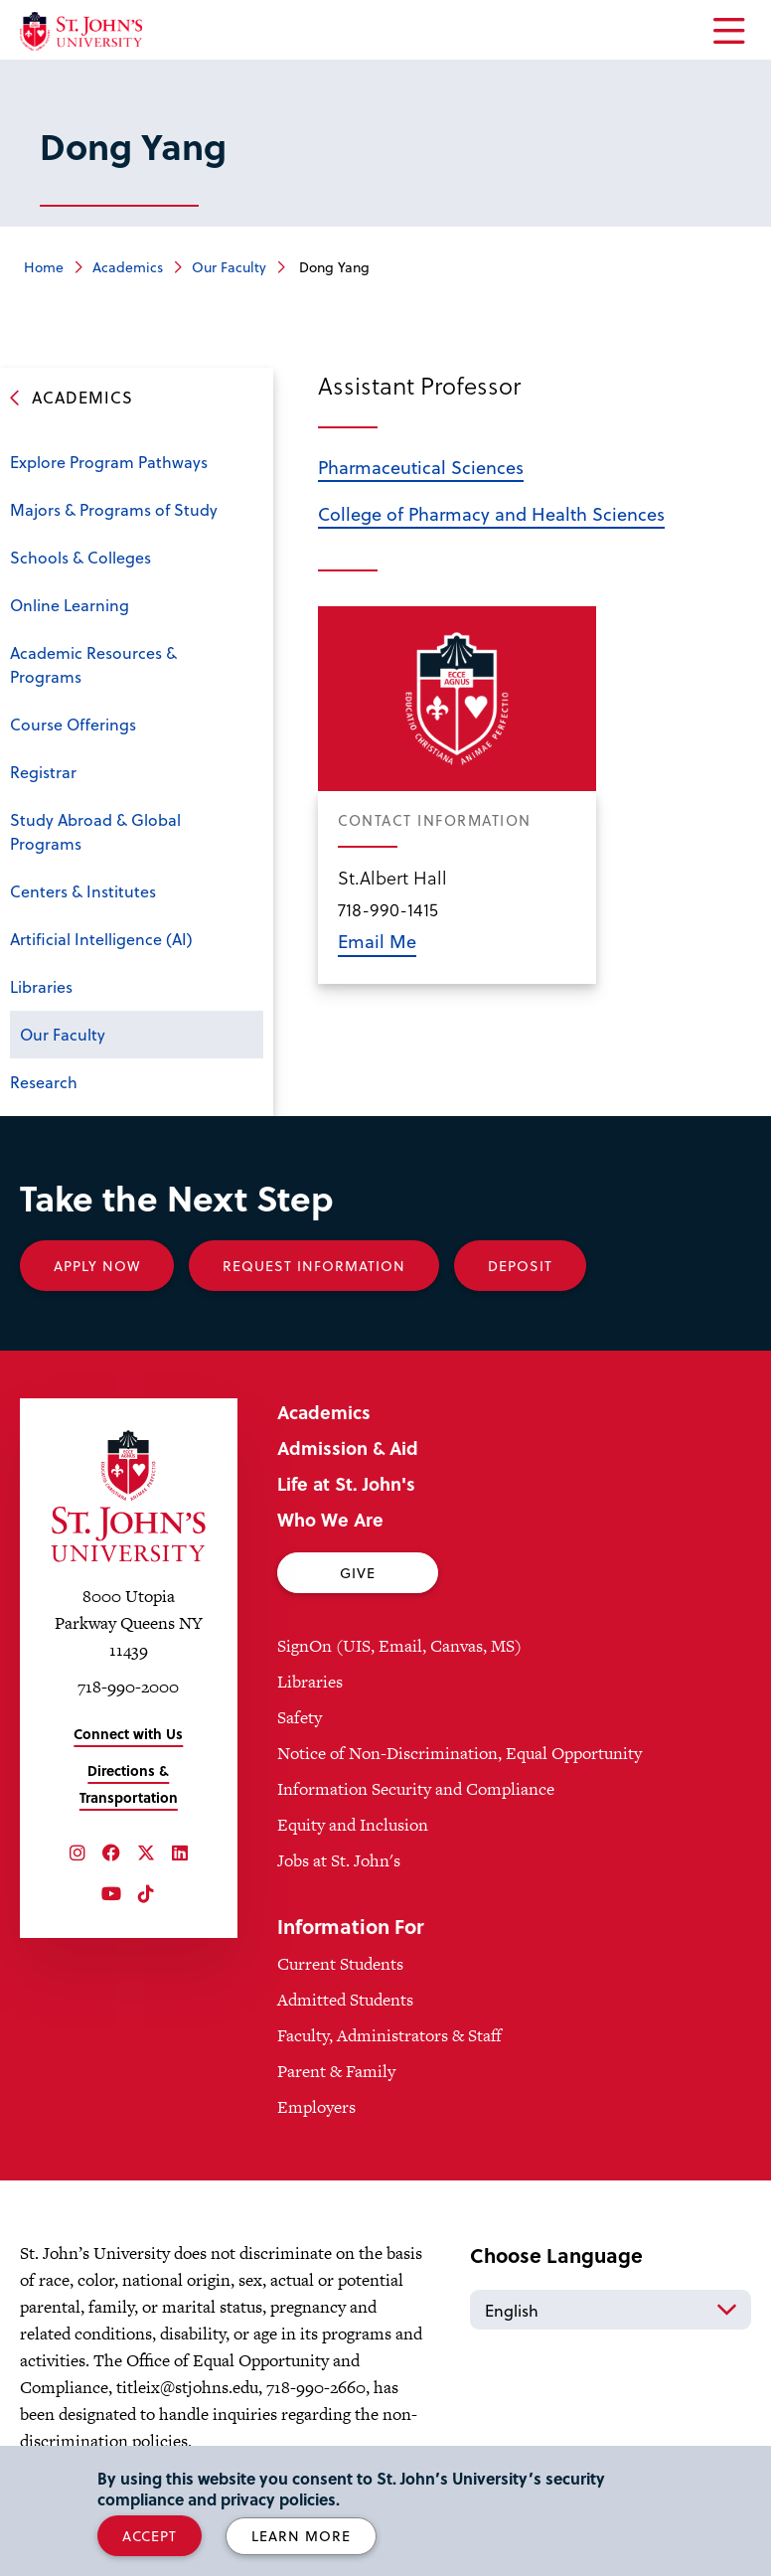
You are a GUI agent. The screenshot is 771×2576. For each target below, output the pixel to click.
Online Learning (69, 604)
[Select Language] (610, 2310)
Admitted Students (345, 2000)
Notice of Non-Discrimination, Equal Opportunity (459, 1753)
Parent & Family (336, 2071)
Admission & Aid (347, 1447)
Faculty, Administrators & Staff (389, 2035)
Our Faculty (229, 266)
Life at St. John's (346, 1483)
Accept (149, 2535)
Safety (299, 1717)
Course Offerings (73, 724)
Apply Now (97, 1265)
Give (358, 1572)
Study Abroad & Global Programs (95, 831)
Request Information (314, 1265)
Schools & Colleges (80, 557)
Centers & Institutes (83, 891)
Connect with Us (128, 1733)
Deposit (520, 1265)
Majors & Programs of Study (114, 509)
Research (43, 1081)
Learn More (301, 2535)
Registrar (43, 771)
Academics (127, 266)
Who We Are (330, 1519)
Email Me (377, 940)
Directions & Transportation (128, 1784)
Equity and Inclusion (352, 1825)
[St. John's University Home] (81, 31)
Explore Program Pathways (109, 461)
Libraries (41, 986)
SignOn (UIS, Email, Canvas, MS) (399, 1646)
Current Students (340, 1964)
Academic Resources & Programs (93, 664)
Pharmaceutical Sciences (421, 466)
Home (44, 266)
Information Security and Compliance (415, 1789)
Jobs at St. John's (338, 1860)
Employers (316, 2107)
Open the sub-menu (243, 559)
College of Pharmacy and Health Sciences (491, 513)
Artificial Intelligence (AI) (101, 938)
